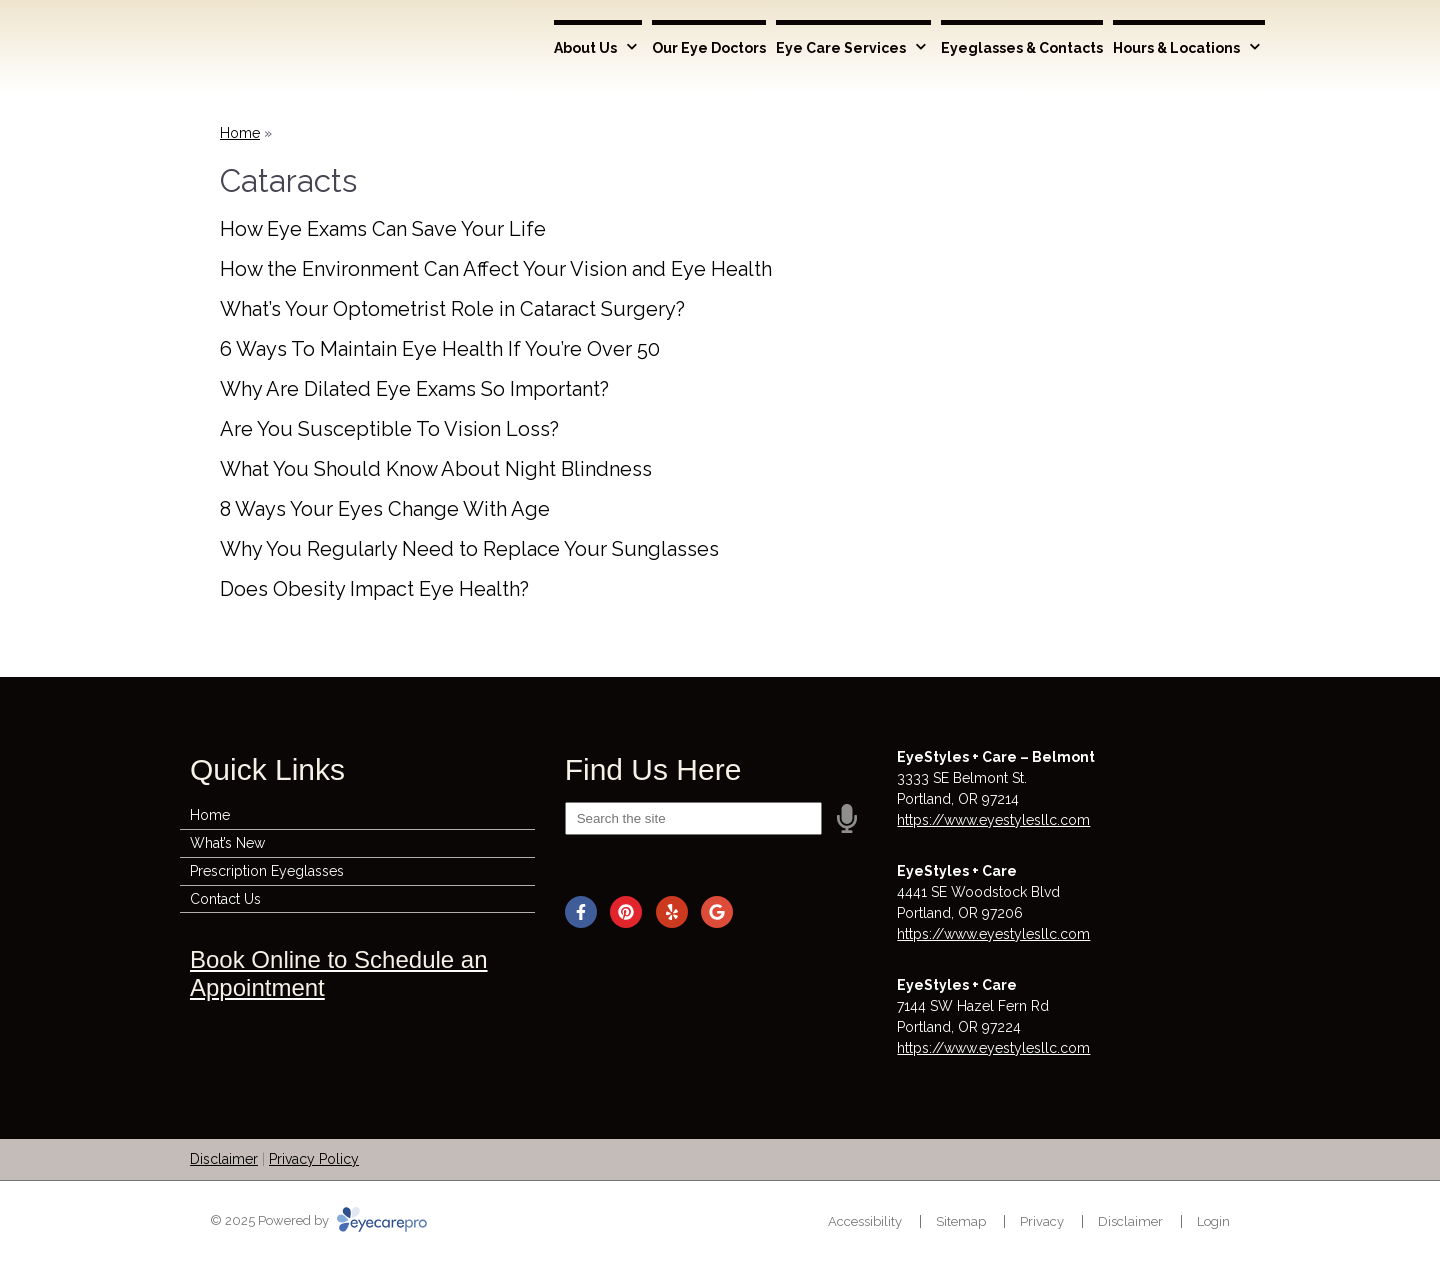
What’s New (227, 843)
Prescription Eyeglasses (267, 871)
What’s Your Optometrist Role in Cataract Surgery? (452, 309)
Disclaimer (224, 1159)
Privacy (1042, 1221)
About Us (585, 48)
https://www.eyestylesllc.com (993, 820)
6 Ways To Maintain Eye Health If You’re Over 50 (440, 349)
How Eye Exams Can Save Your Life (383, 229)
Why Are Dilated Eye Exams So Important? (414, 389)
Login (1213, 1221)
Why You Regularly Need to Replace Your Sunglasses (469, 549)
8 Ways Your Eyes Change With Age (385, 509)
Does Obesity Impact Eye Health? (374, 589)
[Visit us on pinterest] (626, 912)
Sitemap (961, 1221)
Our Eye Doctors (709, 48)
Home (240, 133)
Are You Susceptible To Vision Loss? (389, 429)
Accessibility (865, 1221)
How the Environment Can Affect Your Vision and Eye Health (496, 269)
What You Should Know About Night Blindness (436, 469)
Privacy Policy (314, 1159)
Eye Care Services (841, 48)
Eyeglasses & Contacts (1022, 48)
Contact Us (225, 899)
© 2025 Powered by (318, 1220)
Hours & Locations (1176, 48)
